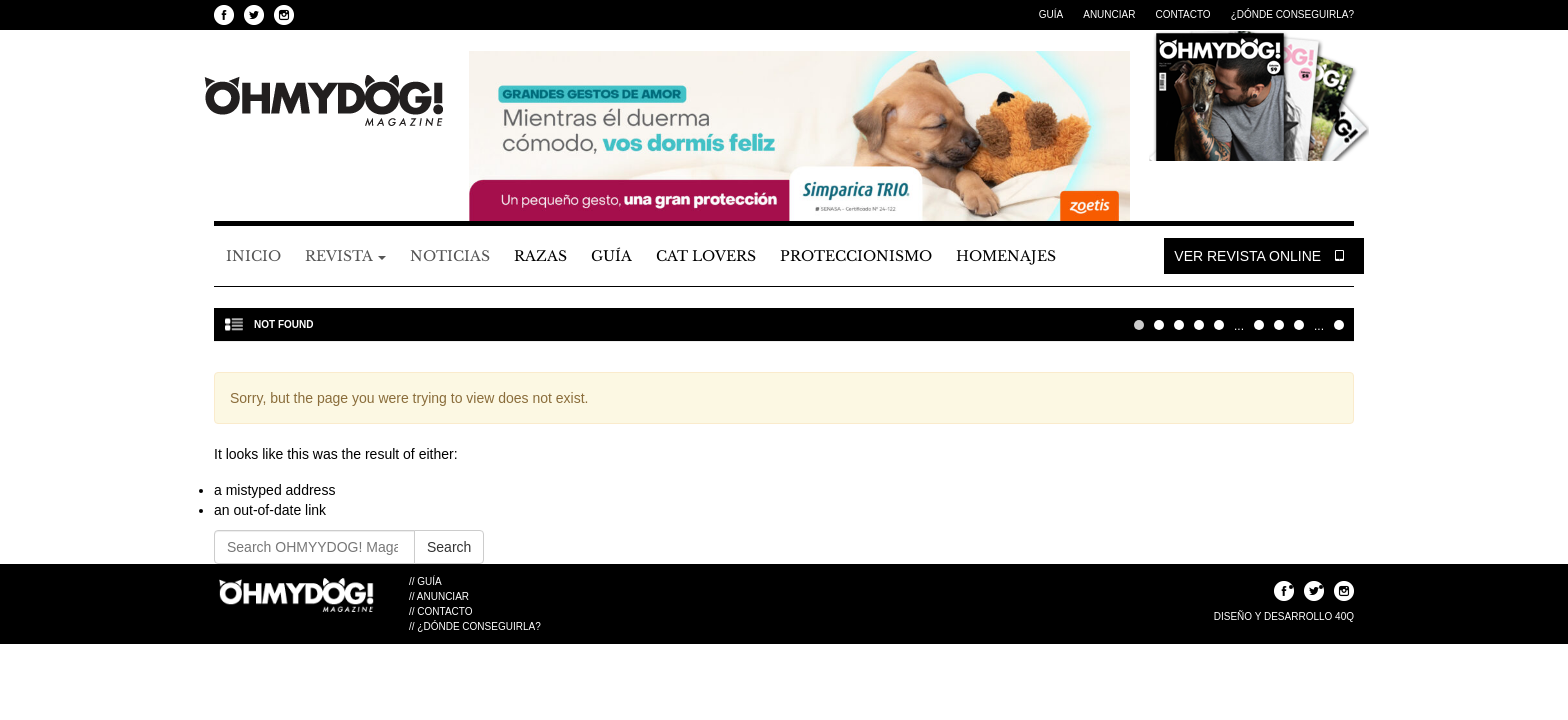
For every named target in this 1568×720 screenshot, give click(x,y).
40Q (1344, 616)
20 (1279, 325)
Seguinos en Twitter (254, 15)
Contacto (1182, 14)
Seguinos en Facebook (224, 15)
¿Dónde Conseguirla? (1292, 14)
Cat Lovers (706, 256)
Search (449, 547)
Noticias (450, 256)
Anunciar (1109, 14)
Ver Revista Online (1264, 256)
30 (1299, 325)
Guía (1051, 14)
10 (1259, 325)
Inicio (253, 256)
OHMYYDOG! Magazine (324, 101)
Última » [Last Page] (1339, 325)
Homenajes (1006, 256)
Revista (345, 256)
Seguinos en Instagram (284, 15)
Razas (540, 256)
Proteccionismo (856, 256)
